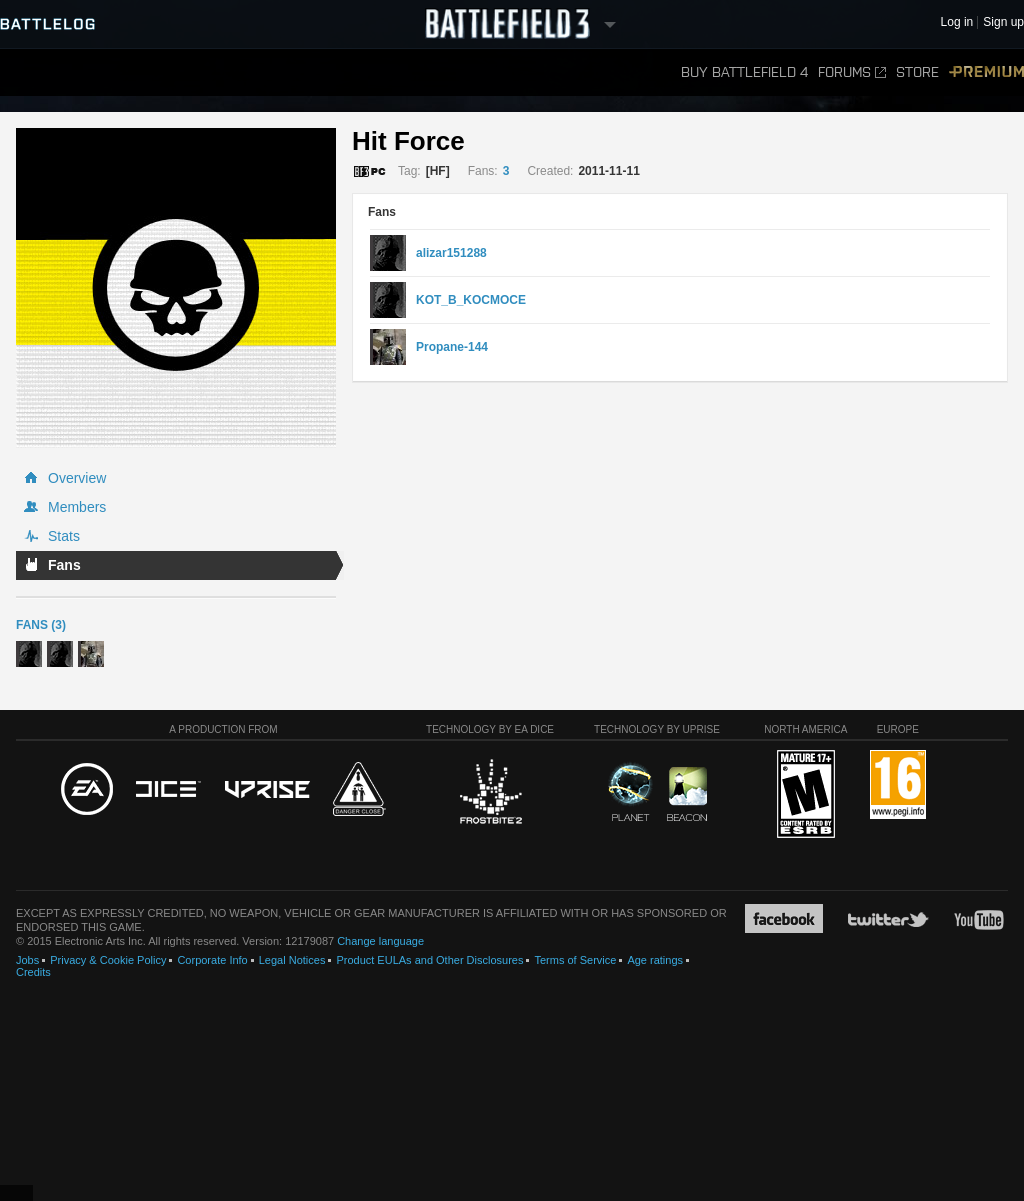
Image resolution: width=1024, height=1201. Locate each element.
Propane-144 (452, 347)
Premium (986, 72)
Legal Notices (292, 960)
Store (917, 72)
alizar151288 (451, 253)
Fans (64, 565)
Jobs (27, 960)
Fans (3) (41, 625)
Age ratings (655, 960)
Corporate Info (212, 960)
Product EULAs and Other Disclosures (429, 960)
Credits (33, 972)
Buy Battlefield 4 (744, 72)
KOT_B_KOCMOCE (471, 300)
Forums (852, 72)
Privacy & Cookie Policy (108, 960)
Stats (64, 536)
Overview (77, 478)
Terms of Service (575, 960)
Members (77, 507)
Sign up (1003, 22)
